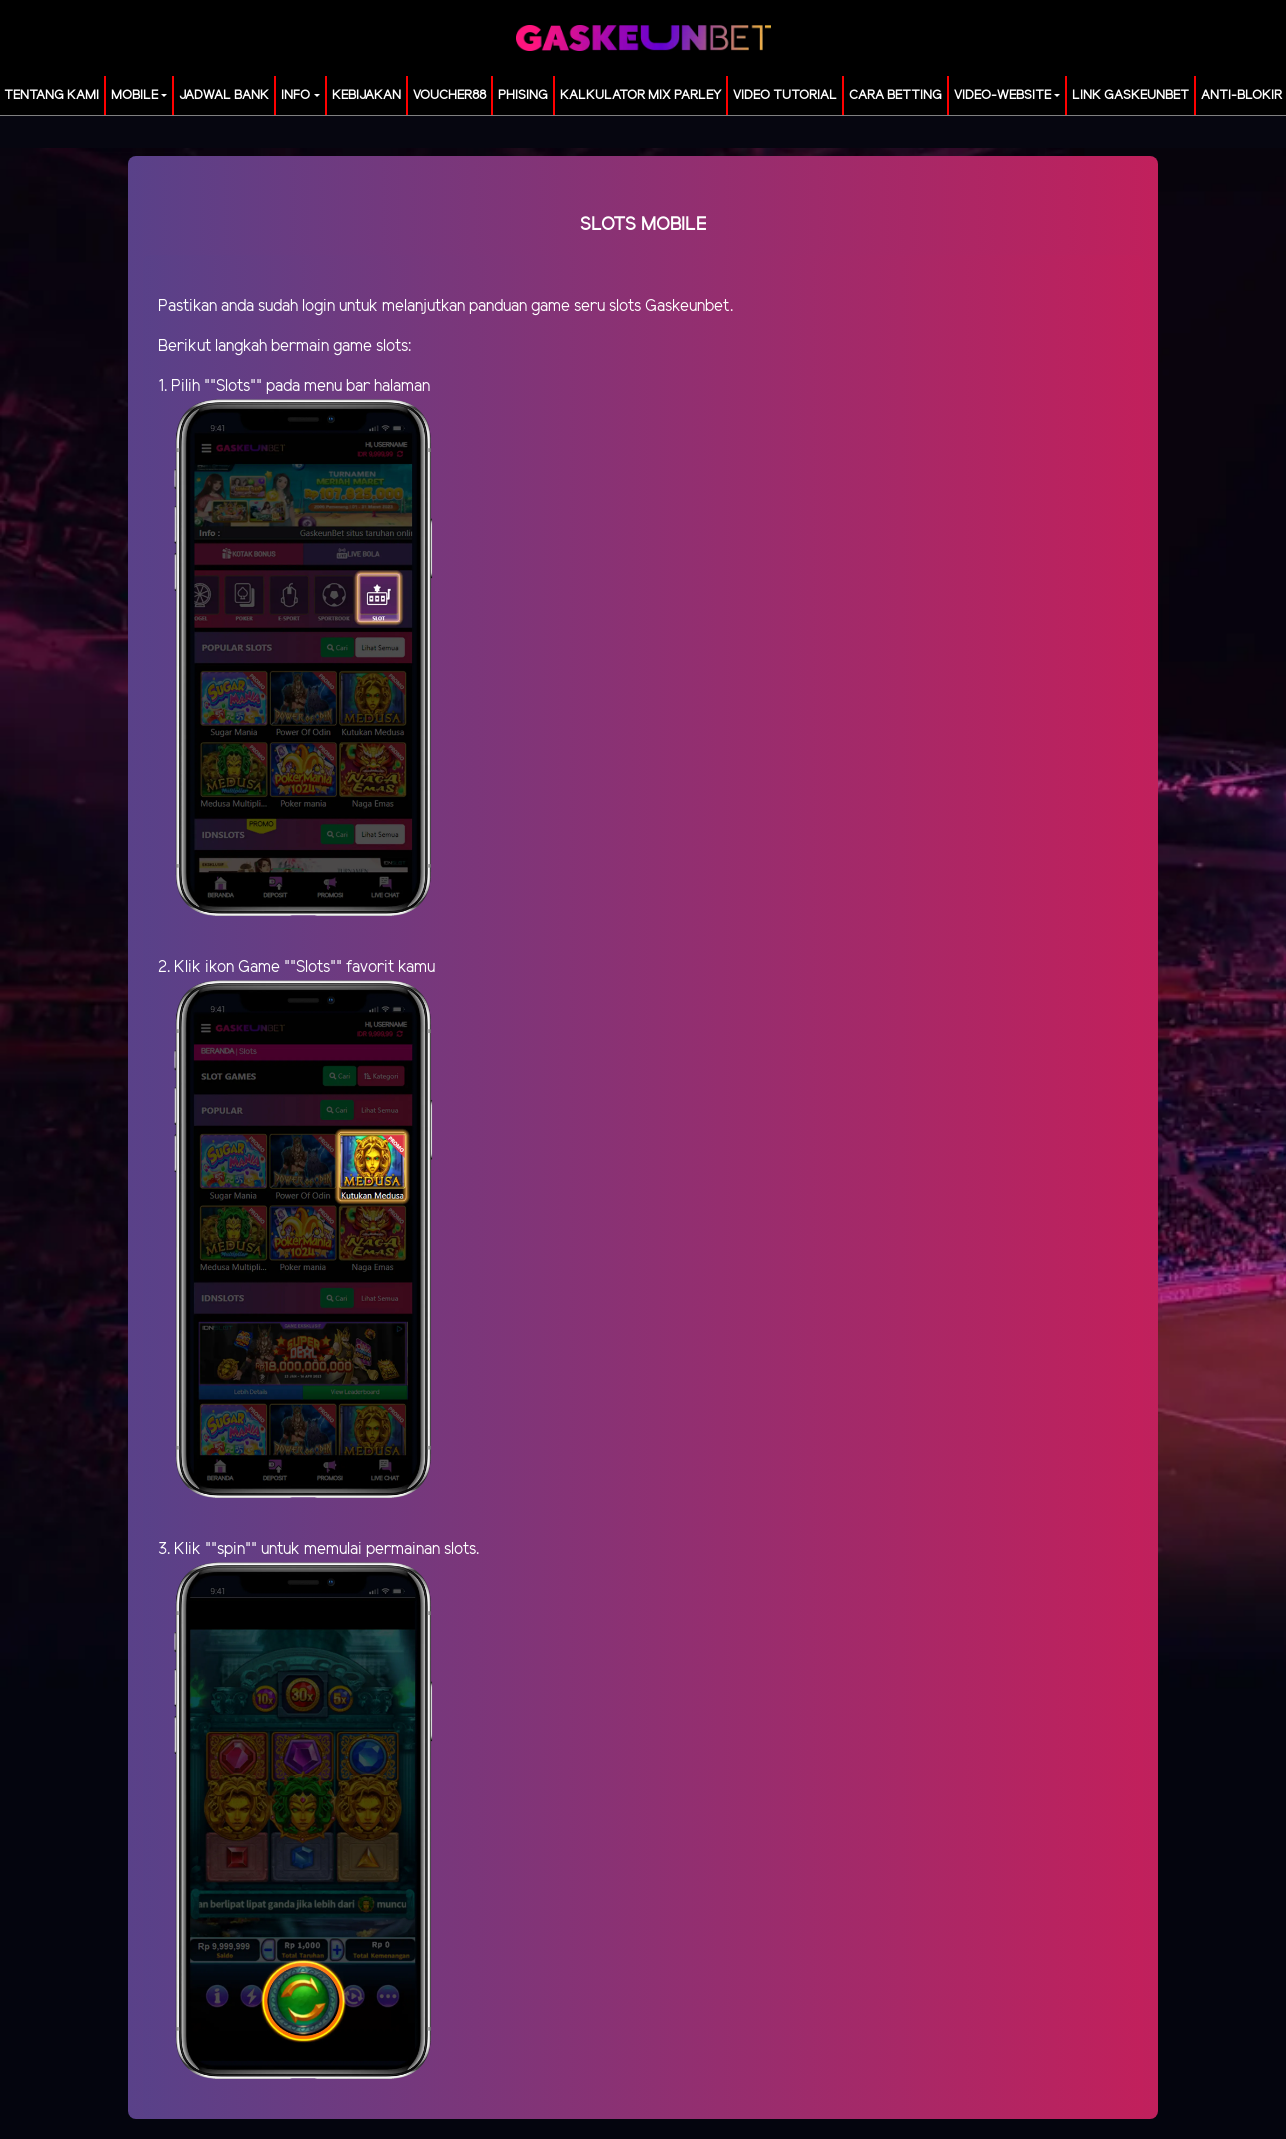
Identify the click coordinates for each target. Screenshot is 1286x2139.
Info (295, 95)
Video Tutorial (785, 95)
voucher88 (449, 95)
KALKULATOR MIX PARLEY (640, 95)
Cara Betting (895, 95)
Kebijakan (366, 95)
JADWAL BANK (224, 95)
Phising (523, 95)
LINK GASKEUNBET (1130, 95)
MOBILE (134, 95)
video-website (1002, 95)
